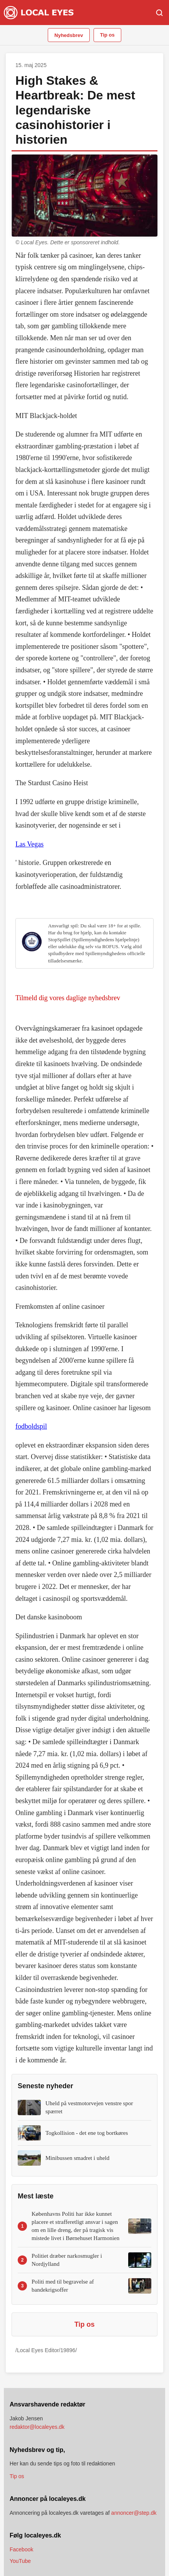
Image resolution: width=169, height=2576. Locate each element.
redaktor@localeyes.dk (37, 2427)
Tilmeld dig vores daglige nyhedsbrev (67, 998)
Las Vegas (29, 844)
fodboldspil (31, 1426)
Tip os (107, 35)
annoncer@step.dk (134, 2513)
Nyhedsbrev (68, 35)
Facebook (21, 2549)
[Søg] (159, 12)
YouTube (20, 2561)
